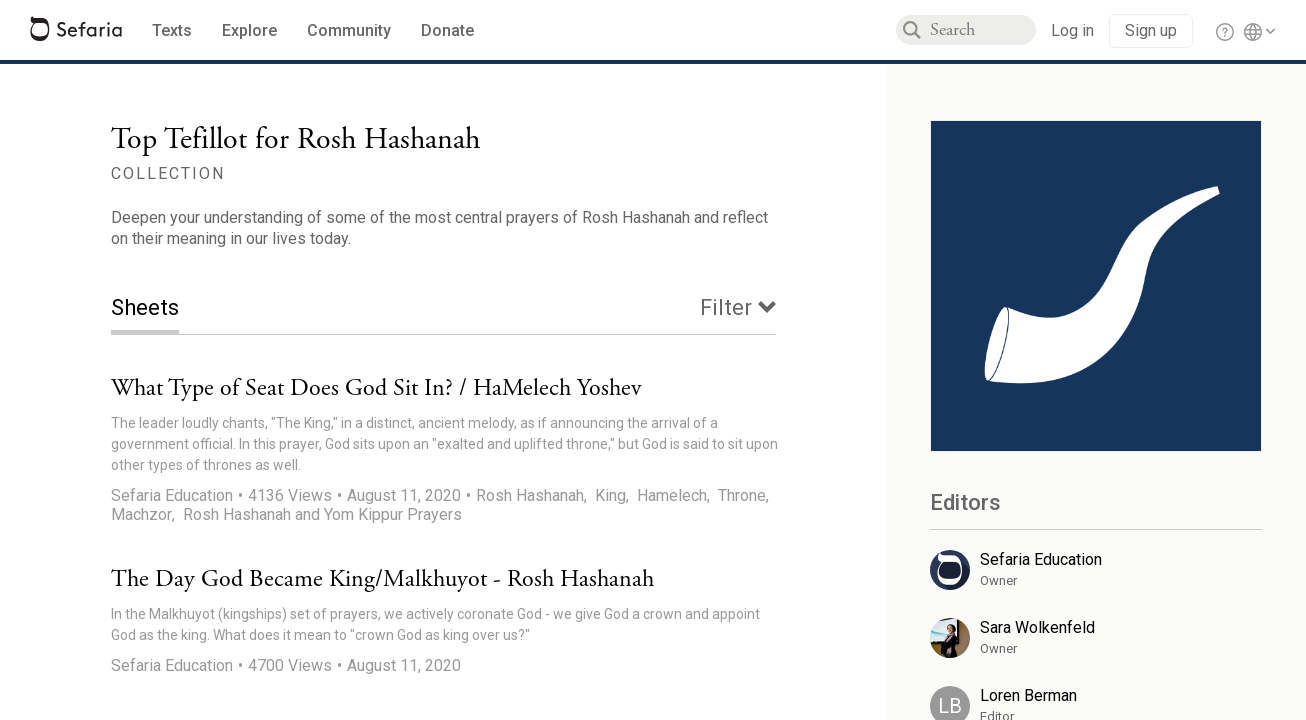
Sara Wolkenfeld (1037, 627)
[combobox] (983, 30)
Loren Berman (1028, 695)
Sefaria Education (172, 495)
